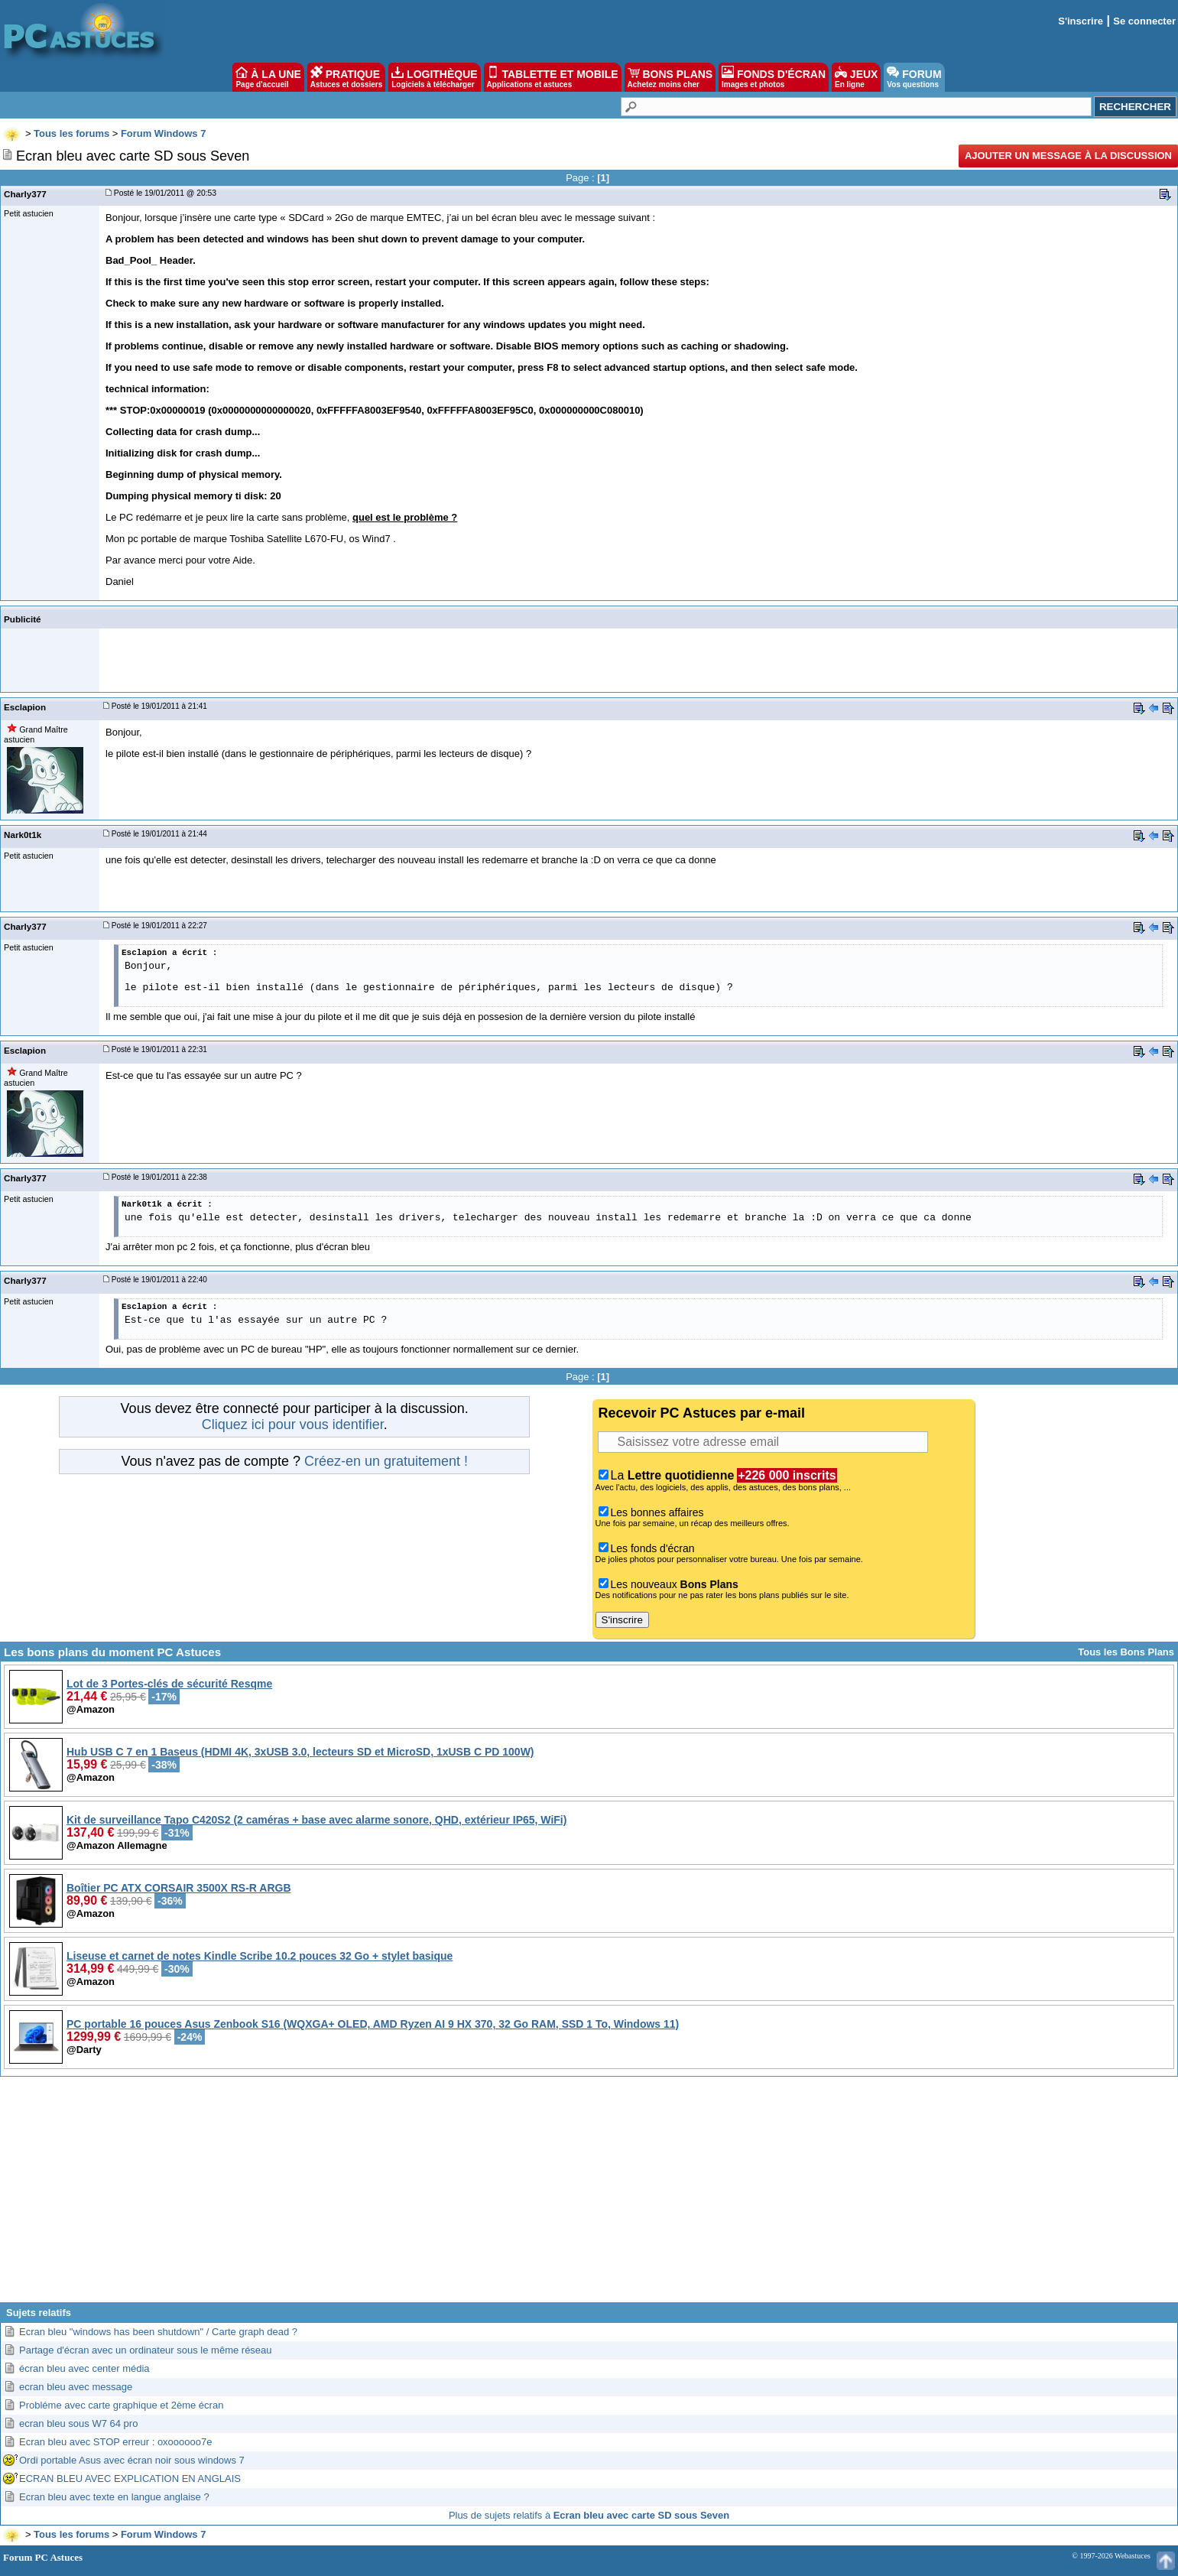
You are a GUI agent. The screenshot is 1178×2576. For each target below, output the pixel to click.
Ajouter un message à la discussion (1068, 155)
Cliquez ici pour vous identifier (293, 1424)
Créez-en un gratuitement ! (386, 1461)
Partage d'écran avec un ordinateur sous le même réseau (145, 2350)
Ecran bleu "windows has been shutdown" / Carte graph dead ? (158, 2331)
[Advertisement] (589, 2195)
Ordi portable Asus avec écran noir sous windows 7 (132, 2460)
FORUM (914, 77)
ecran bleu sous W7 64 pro (78, 2423)
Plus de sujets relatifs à (589, 2515)
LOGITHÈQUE (434, 77)
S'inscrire (1080, 21)
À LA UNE (267, 77)
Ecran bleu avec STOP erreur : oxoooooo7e (115, 2442)
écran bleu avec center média (84, 2368)
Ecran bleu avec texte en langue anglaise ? (114, 2497)
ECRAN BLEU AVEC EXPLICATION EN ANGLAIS (130, 2478)
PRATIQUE (346, 77)
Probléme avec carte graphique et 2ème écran (121, 2405)
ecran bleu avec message (75, 2386)
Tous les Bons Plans (1126, 1652)
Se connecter (1144, 21)
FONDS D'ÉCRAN (774, 77)
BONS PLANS (670, 77)
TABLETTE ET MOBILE (552, 77)
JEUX (856, 77)
